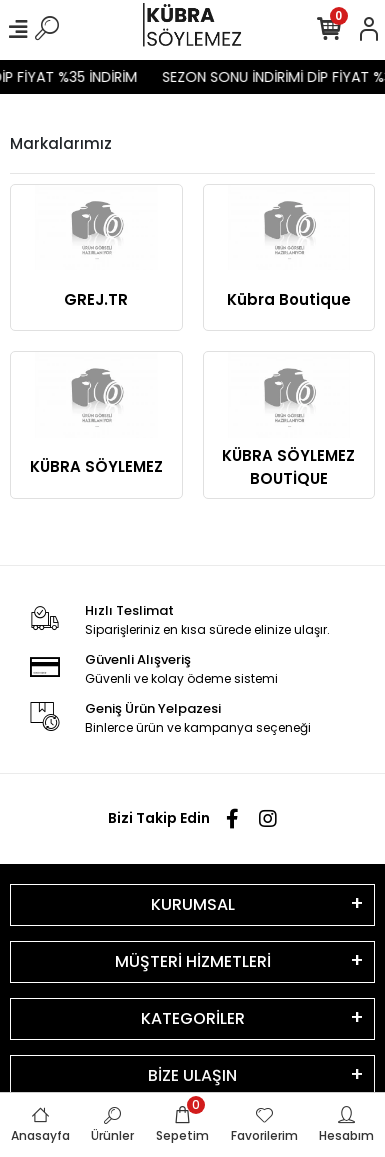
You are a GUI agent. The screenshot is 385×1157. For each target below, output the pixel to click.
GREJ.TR (96, 299)
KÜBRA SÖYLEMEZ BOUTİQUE (288, 467)
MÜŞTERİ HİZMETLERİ (193, 961)
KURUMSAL (193, 904)
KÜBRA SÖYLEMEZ (96, 466)
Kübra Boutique (289, 299)
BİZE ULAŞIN (192, 1075)
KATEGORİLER (193, 1018)
